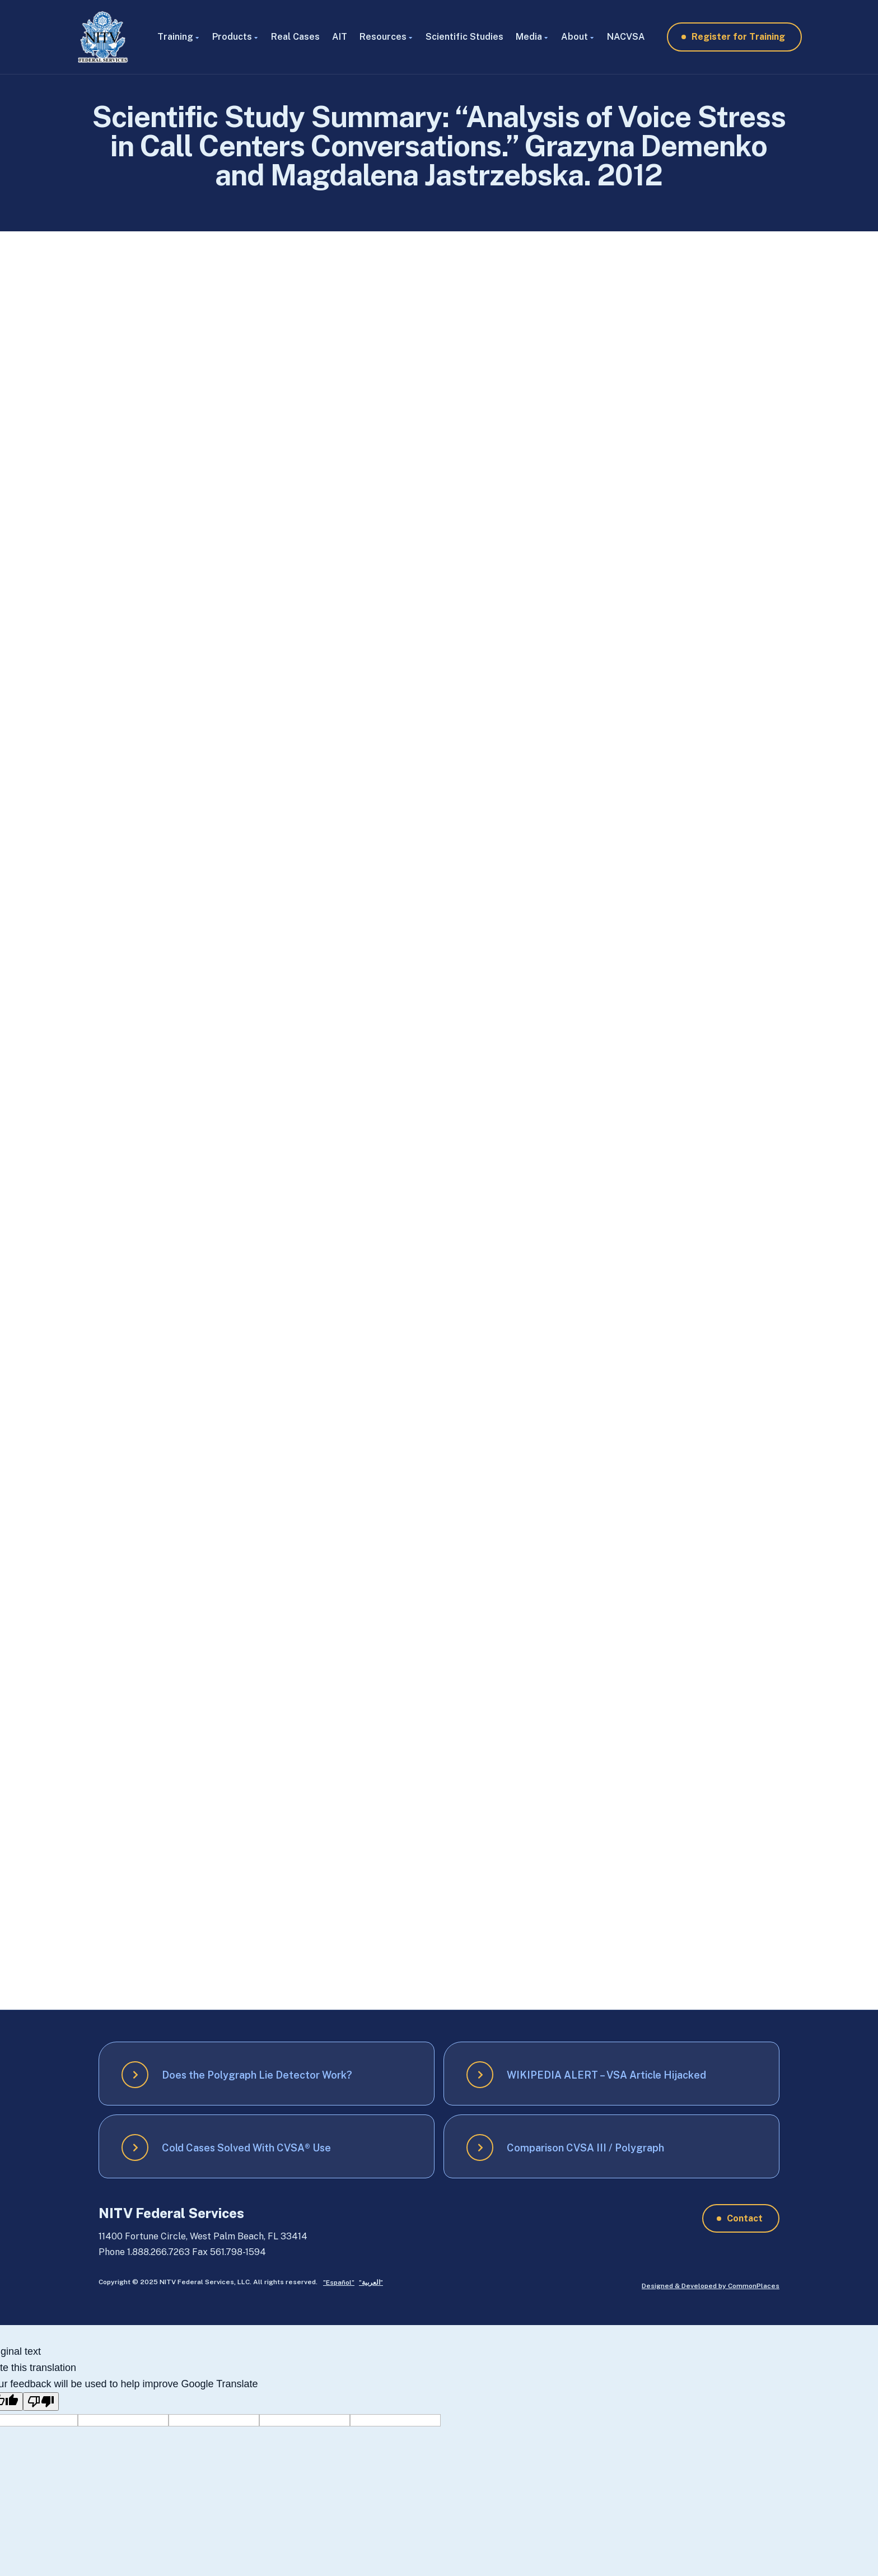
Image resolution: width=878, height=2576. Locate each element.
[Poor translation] (41, 2401)
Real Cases (295, 36)
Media (529, 36)
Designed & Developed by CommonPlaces (710, 2286)
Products (232, 36)
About (574, 36)
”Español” (338, 2282)
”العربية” (371, 2282)
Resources (383, 36)
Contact (745, 2218)
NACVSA (626, 36)
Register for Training (738, 36)
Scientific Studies (464, 36)
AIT (339, 36)
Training (175, 36)
